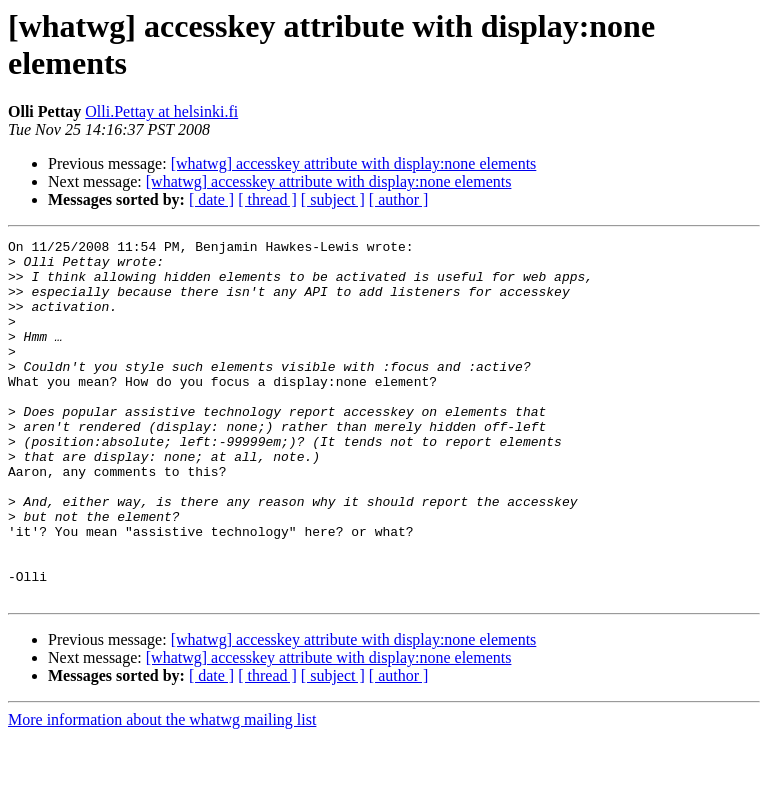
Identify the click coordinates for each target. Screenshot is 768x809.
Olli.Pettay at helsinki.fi (161, 111)
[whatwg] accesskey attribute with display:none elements (354, 163)
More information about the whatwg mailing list (162, 791)
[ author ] (399, 199)
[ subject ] (333, 199)
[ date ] (211, 199)
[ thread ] (267, 199)
